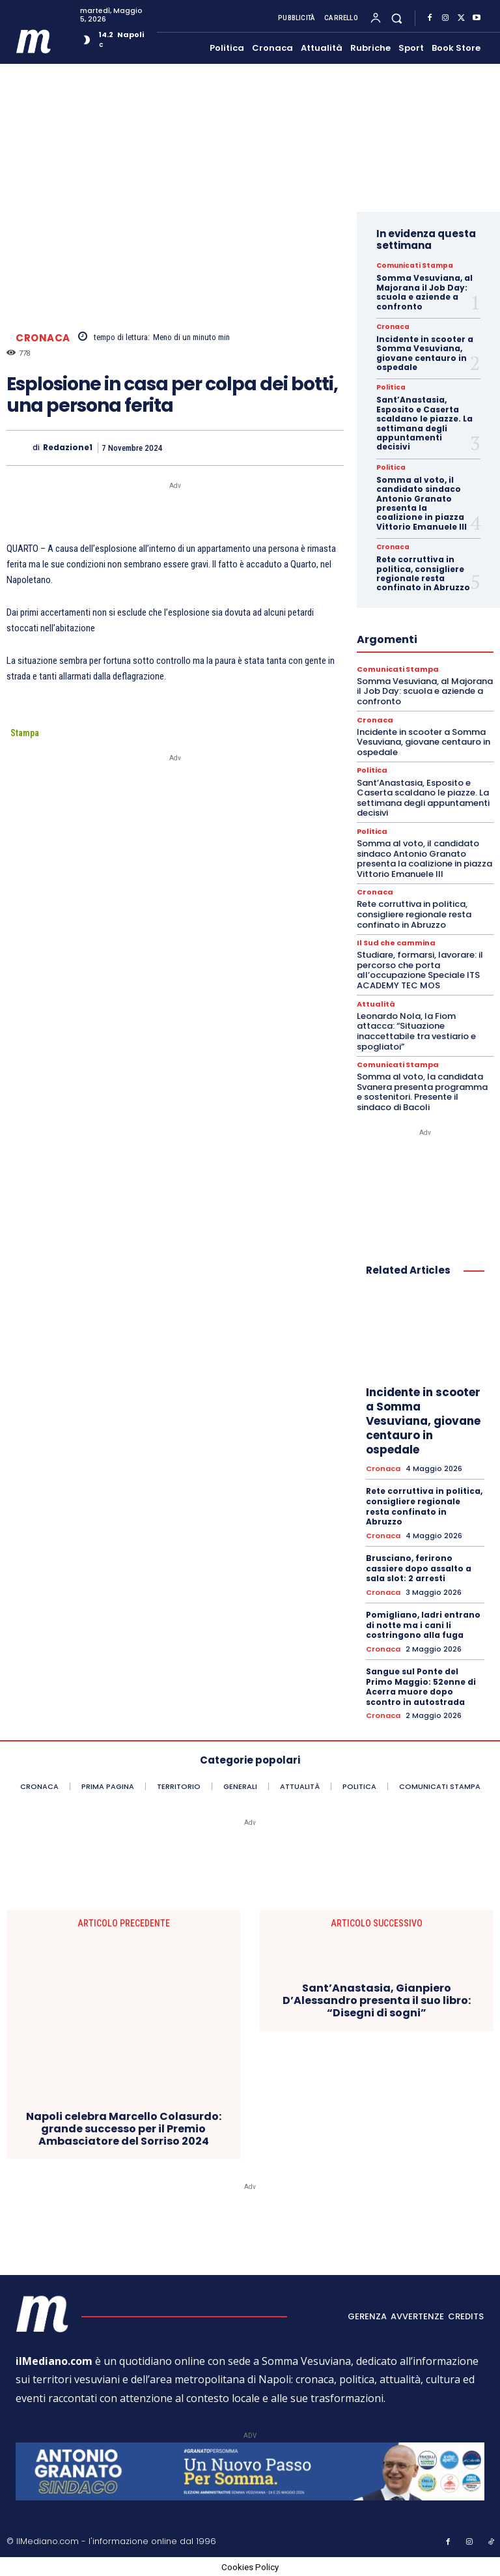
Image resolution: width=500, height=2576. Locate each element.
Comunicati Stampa (414, 266)
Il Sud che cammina (396, 943)
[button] (397, 18)
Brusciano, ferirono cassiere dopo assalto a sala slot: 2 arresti (418, 1567)
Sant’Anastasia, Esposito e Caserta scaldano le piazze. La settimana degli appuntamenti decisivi (424, 423)
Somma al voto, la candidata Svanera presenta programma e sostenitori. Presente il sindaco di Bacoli (422, 1091)
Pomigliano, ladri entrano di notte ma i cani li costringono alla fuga (423, 1624)
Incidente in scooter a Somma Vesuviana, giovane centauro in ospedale (424, 353)
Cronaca (43, 338)
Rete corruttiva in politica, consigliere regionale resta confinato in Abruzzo (423, 573)
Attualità (376, 1003)
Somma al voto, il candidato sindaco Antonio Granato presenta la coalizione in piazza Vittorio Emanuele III (421, 503)
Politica (390, 387)
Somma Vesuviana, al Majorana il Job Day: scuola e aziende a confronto (424, 291)
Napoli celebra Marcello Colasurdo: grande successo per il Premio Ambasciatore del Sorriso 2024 (123, 2128)
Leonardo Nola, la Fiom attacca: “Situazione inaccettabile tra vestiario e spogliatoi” (416, 1030)
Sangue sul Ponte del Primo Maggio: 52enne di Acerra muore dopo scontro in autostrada (421, 1686)
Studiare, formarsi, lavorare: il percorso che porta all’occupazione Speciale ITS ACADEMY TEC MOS (420, 970)
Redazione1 (67, 447)
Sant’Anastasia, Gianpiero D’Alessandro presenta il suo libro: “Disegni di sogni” (377, 2000)
